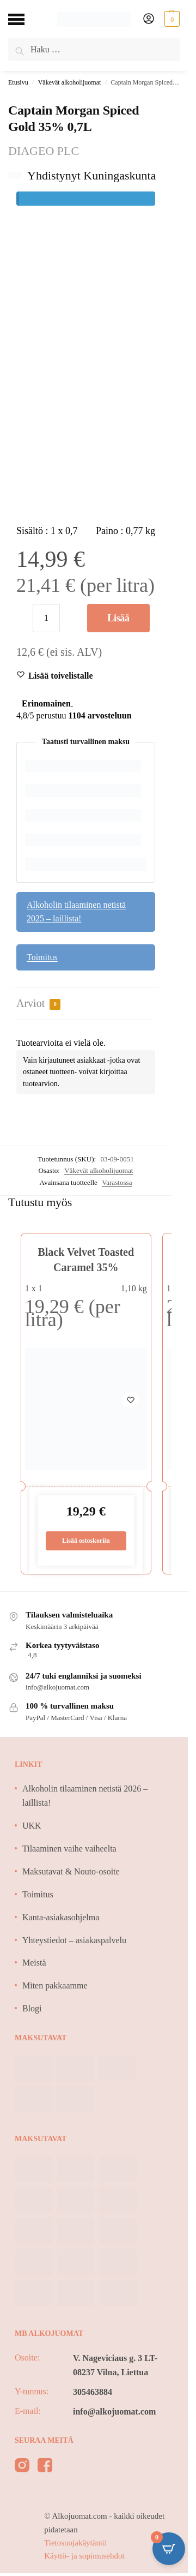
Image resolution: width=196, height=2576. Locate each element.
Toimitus (42, 957)
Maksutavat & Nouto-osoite (71, 1871)
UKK (31, 1825)
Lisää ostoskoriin (118, 622)
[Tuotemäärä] (46, 618)
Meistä (34, 1962)
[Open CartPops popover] (168, 2548)
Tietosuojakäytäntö (75, 2542)
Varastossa (117, 1182)
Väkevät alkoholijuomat (69, 82)
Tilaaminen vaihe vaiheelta (69, 1848)
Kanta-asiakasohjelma (60, 1917)
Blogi (32, 2008)
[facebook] (45, 2467)
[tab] (85, 1004)
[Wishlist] (60, 676)
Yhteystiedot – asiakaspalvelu (74, 1940)
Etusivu (18, 82)
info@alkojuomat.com (114, 2411)
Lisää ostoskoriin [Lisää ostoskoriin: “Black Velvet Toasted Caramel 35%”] (86, 1540)
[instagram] (22, 2467)
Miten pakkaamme (55, 1985)
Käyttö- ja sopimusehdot (84, 2555)
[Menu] (24, 19)
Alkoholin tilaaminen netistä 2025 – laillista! (76, 912)
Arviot (38, 1003)
